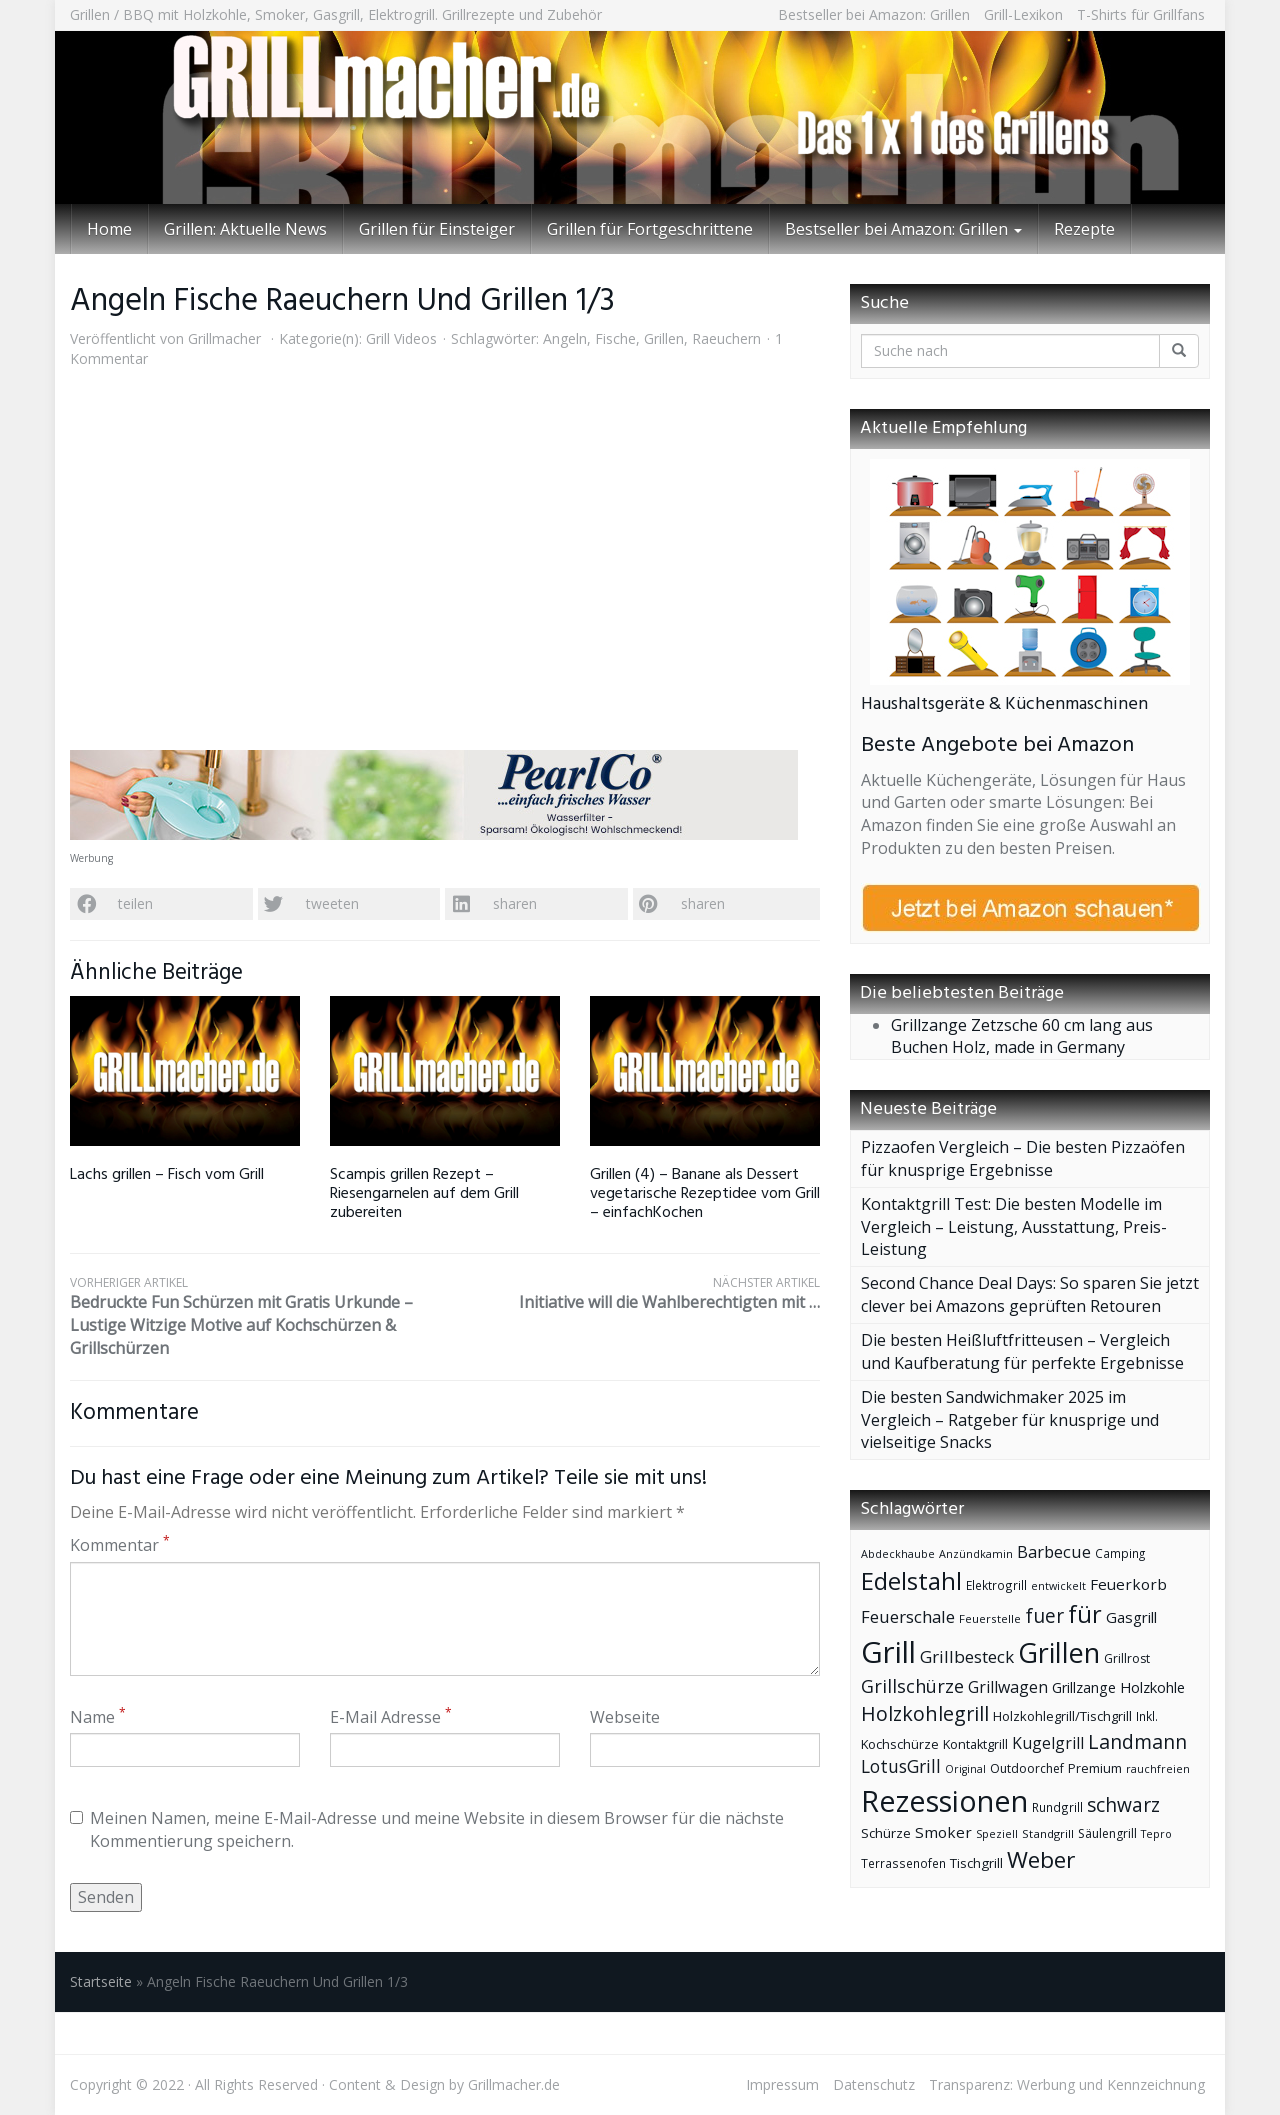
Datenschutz (874, 2084)
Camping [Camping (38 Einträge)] (1120, 1553)
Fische (615, 338)
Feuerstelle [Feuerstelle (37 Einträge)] (990, 1618)
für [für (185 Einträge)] (1085, 1614)
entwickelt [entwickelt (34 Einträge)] (1058, 1585)
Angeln (565, 338)
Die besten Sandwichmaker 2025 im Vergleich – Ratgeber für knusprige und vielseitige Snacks (1010, 1420)
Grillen (664, 338)
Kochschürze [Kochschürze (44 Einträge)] (900, 1744)
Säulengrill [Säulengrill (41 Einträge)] (1107, 1833)
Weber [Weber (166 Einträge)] (1041, 1859)
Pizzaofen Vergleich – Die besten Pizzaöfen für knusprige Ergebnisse (1023, 1158)
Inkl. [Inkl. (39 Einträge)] (1147, 1716)
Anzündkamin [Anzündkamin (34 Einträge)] (976, 1553)
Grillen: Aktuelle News (245, 229)
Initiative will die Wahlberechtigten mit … (632, 1293)
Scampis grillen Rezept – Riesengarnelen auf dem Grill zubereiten (424, 1194)
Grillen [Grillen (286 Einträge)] (1059, 1652)
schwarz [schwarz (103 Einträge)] (1123, 1804)
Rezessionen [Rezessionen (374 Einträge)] (944, 1800)
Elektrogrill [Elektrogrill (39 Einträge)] (996, 1585)
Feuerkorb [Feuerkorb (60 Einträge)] (1128, 1584)
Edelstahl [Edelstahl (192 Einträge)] (911, 1580)
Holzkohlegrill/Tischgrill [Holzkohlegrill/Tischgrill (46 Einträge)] (1062, 1716)
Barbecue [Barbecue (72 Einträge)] (1054, 1551)
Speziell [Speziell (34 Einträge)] (997, 1833)
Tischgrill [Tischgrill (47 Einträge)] (976, 1863)
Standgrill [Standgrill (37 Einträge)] (1048, 1833)
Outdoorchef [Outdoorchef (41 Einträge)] (1027, 1768)
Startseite (101, 1981)
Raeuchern (726, 338)
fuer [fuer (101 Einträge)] (1044, 1616)
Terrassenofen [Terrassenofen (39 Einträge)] (903, 1863)
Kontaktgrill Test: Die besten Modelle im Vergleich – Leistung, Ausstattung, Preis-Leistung (1014, 1227)
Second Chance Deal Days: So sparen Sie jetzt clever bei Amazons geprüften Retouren (1030, 1294)
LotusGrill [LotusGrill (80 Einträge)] (901, 1766)
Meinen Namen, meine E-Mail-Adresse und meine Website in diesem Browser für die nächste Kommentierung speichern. (427, 1829)
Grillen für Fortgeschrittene (650, 229)
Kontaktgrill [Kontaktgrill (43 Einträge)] (975, 1744)
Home (109, 229)
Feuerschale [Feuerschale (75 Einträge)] (908, 1616)
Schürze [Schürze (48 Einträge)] (886, 1833)
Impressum (782, 2084)
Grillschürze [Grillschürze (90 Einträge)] (912, 1686)
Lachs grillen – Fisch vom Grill (167, 1175)
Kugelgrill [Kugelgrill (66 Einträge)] (1048, 1743)
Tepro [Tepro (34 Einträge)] (1156, 1833)
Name (98, 1717)
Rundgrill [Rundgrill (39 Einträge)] (1057, 1807)
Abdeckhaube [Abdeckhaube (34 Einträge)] (898, 1553)
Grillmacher (224, 338)
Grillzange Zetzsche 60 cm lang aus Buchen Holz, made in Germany (1022, 1036)
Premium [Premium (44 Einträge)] (1095, 1768)
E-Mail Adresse (391, 1717)
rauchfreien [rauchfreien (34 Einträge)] (1158, 1768)
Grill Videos (401, 338)
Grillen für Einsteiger (437, 229)
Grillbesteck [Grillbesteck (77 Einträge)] (967, 1656)
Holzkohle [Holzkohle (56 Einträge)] (1152, 1687)
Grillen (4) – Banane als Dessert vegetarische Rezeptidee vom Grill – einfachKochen (705, 1194)
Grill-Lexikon (1023, 14)
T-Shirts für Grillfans (1141, 14)
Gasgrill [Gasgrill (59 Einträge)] (1131, 1617)
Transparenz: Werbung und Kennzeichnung (1067, 2084)
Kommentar (120, 1545)
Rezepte (1084, 229)
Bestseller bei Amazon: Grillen (874, 14)
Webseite (625, 1717)
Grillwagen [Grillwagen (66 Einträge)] (1008, 1687)
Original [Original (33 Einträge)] (965, 1769)
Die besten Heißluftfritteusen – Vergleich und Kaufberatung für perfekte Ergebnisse (1022, 1351)
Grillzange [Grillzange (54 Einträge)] (1084, 1687)
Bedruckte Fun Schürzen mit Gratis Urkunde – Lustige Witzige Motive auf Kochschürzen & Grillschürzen (257, 1316)
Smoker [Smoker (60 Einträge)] (943, 1832)
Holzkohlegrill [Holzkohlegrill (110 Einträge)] (925, 1713)
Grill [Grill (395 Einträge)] (888, 1652)
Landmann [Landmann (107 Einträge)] (1137, 1741)
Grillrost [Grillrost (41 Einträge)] (1127, 1658)
